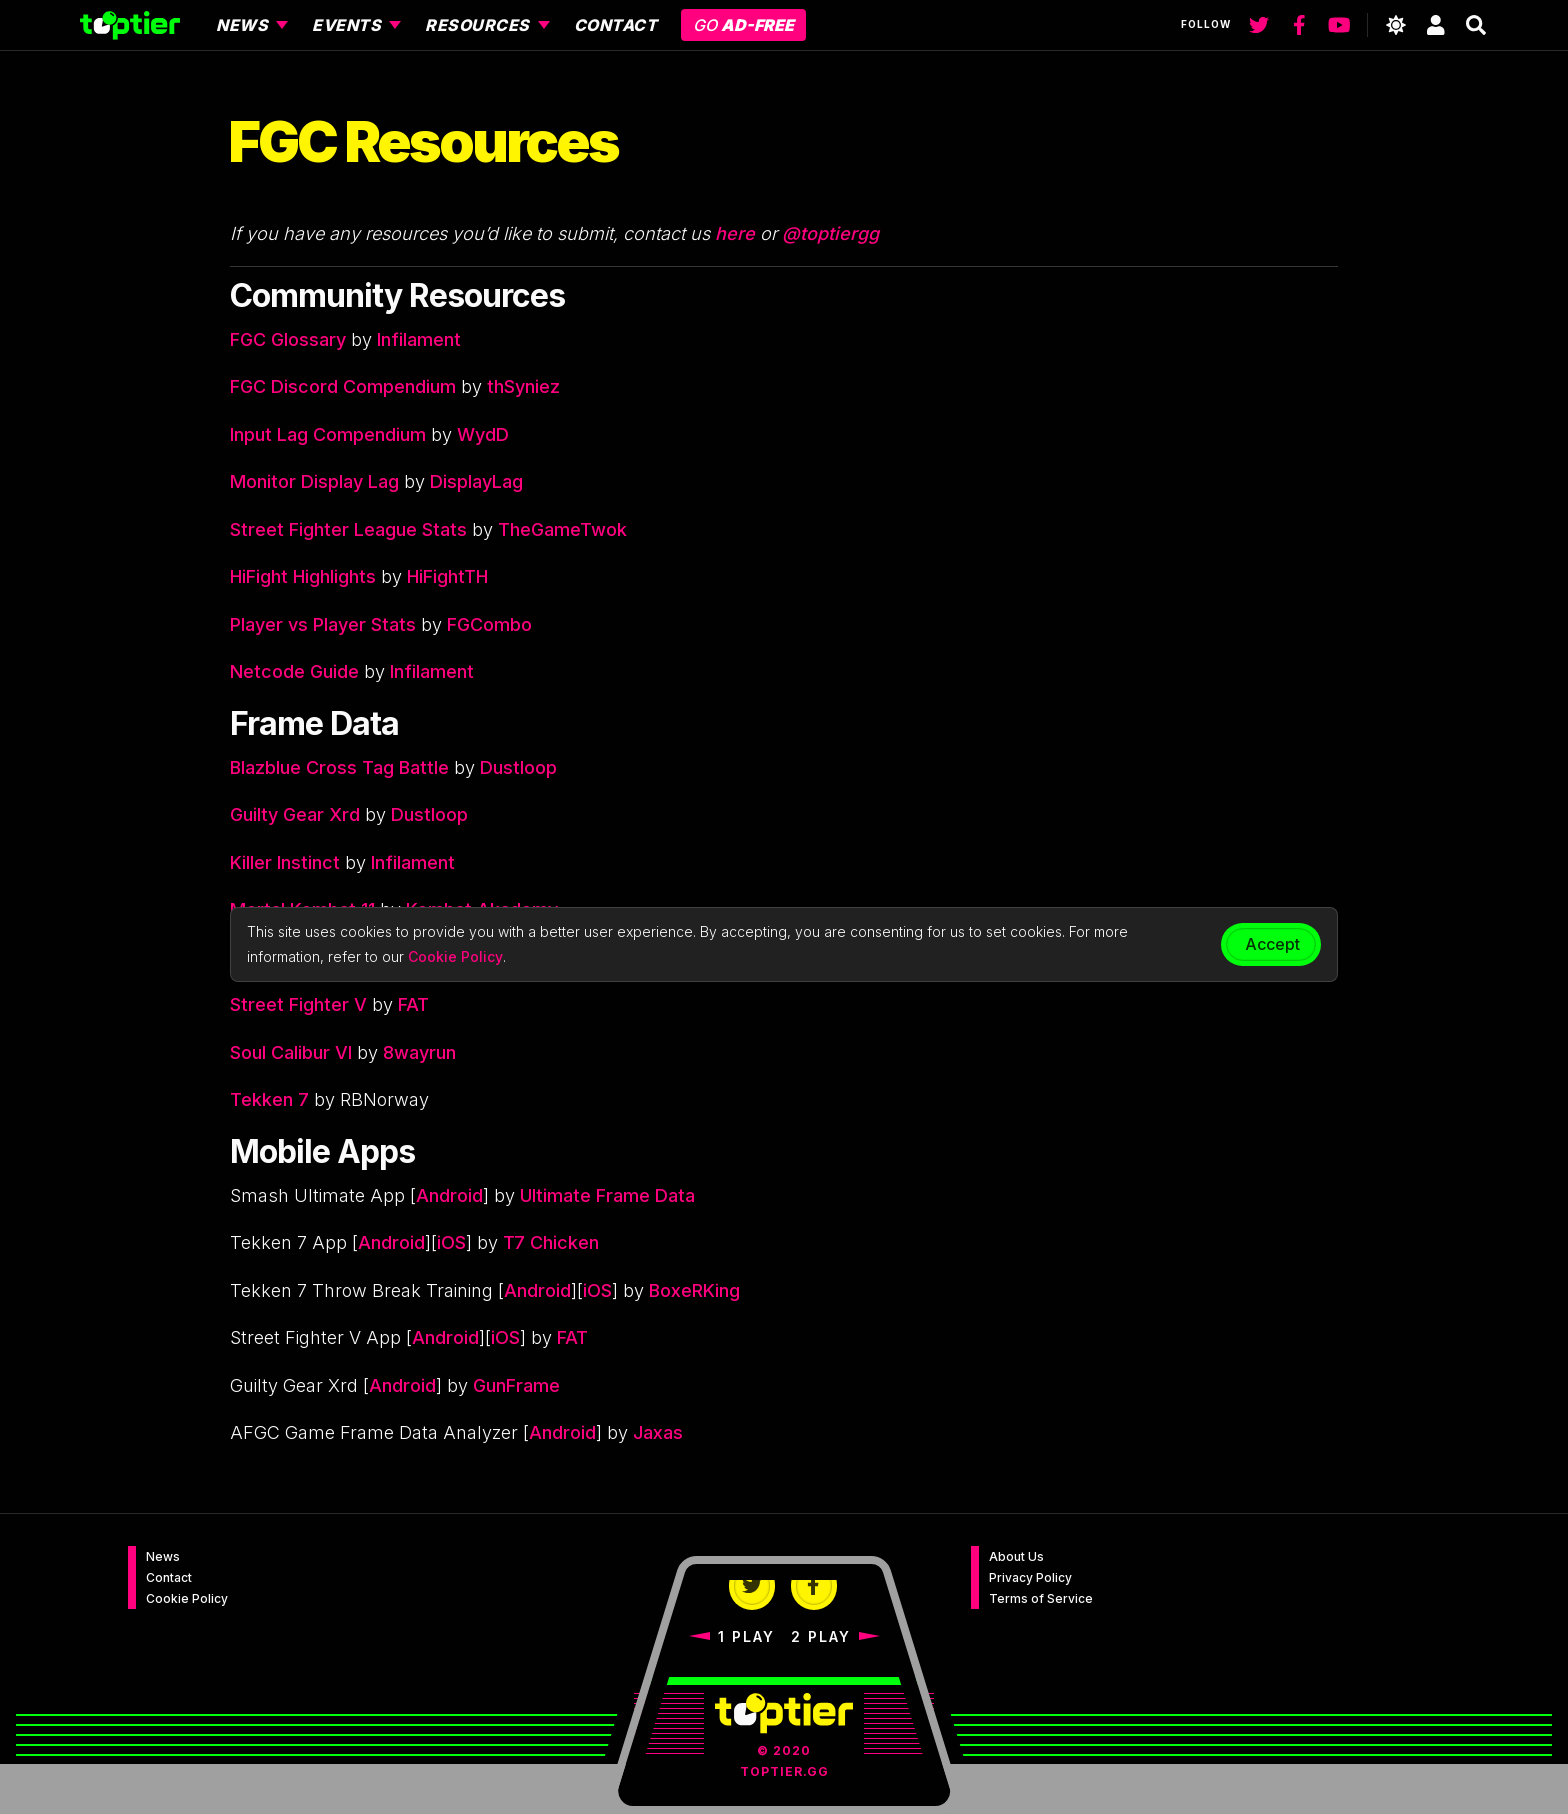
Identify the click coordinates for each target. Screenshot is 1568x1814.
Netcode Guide (294, 671)
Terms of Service (1041, 1598)
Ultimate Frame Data (607, 1195)
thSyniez (523, 386)
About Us (1016, 1556)
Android (449, 1195)
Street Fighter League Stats (348, 529)
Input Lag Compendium (328, 434)
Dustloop (518, 767)
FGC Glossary (288, 339)
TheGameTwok (562, 529)
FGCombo (489, 624)
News (163, 1556)
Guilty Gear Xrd (295, 814)
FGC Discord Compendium (343, 386)
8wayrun (419, 1052)
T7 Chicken (551, 1242)
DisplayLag (476, 481)
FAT (413, 1004)
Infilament (419, 339)
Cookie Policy (187, 1598)
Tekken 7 (269, 1099)
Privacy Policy (1030, 1577)
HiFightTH (447, 576)
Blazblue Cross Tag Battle (339, 767)
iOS (451, 1242)
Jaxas (658, 1432)
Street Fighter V (298, 1004)
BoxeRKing (694, 1290)
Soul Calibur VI (291, 1052)
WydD (483, 434)
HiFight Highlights (303, 576)
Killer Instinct (285, 862)
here (735, 233)
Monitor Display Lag (314, 481)
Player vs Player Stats (323, 624)
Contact (169, 1577)
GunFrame (516, 1385)
